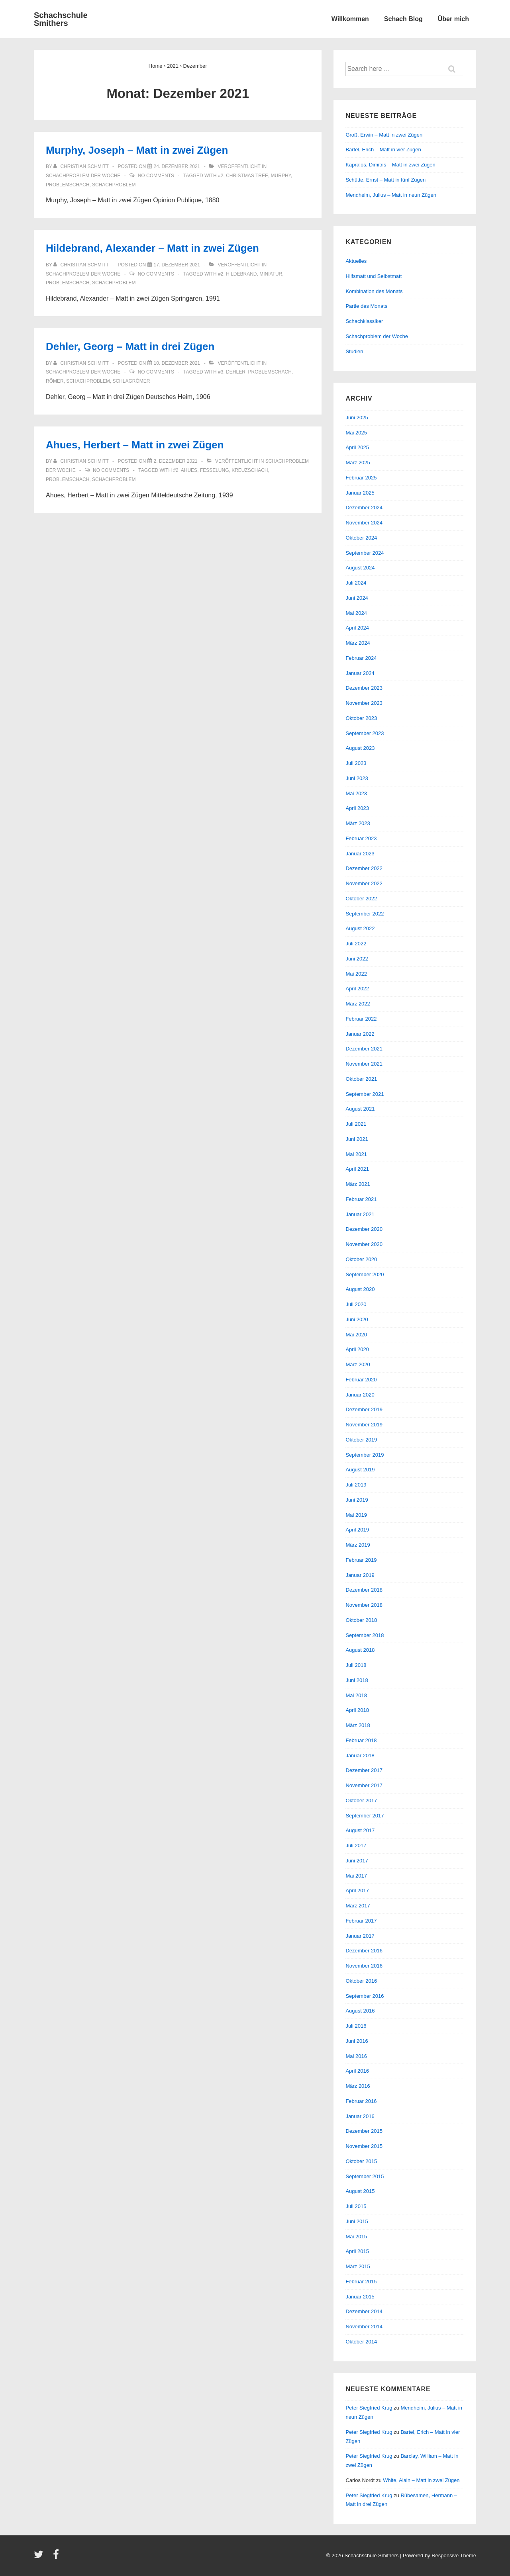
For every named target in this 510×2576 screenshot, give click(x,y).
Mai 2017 (356, 1876)
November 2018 (363, 1605)
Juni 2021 (356, 1139)
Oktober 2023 (361, 718)
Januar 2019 (359, 1575)
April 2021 (357, 1169)
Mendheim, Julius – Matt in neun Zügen (390, 195)
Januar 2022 (359, 1034)
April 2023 (357, 808)
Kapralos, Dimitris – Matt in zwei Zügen (390, 165)
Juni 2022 (356, 959)
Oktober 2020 (361, 1259)
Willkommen (350, 19)
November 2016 (363, 1966)
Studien (354, 351)
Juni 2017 (356, 1861)
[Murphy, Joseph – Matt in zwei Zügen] (177, 166)
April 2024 (357, 628)
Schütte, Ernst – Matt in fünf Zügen (385, 180)
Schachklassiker (364, 321)
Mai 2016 (356, 2056)
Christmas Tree (247, 175)
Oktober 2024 (361, 538)
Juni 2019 (356, 1500)
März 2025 (357, 463)
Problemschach (67, 185)
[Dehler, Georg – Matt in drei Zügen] (177, 363)
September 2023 (364, 733)
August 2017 (360, 1830)
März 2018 (357, 1725)
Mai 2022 (356, 974)
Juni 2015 (356, 2221)
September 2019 (364, 1455)
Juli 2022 (355, 944)
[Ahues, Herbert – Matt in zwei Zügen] (176, 461)
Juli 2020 (355, 1304)
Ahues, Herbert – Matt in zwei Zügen (135, 445)
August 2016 (360, 2011)
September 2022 (364, 914)
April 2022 (357, 989)
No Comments (156, 175)
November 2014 (363, 2327)
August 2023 (360, 748)
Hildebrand (241, 274)
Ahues (189, 470)
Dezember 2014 (363, 2311)
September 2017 (364, 1816)
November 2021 (363, 1064)
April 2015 (357, 2251)
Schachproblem (113, 185)
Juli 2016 (355, 2026)
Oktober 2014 (361, 2342)
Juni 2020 (356, 1319)
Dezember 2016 (363, 1951)
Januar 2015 (359, 2297)
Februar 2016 (361, 2101)
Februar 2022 (361, 1019)
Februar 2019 (361, 1560)
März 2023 (357, 823)
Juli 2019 (355, 1485)
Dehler (235, 372)
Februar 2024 (361, 658)
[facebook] (57, 2557)
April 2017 (357, 1890)
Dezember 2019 (363, 1409)
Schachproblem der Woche (83, 175)
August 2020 (360, 1289)
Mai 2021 (356, 1154)
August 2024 (360, 568)
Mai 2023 (356, 793)
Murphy (281, 175)
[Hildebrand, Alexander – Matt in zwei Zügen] (177, 265)
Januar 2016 (359, 2116)
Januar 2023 (359, 854)
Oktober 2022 (361, 899)
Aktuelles (356, 261)
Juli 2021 (355, 1124)
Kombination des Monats (373, 291)
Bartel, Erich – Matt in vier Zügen (383, 150)
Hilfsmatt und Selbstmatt (373, 276)
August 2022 (360, 928)
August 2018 (360, 1650)
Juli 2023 (355, 763)
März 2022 (357, 1004)
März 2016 (357, 2086)
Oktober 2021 (361, 1079)
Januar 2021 (359, 1214)
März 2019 (357, 1545)
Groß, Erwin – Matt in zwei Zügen (383, 135)
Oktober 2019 (361, 1440)
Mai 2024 (356, 613)
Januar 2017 (359, 1936)
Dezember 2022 (363, 868)
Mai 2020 (356, 1335)
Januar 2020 (359, 1395)
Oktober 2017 (361, 1800)
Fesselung (214, 470)
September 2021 (364, 1094)
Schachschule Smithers (61, 19)
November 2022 (363, 883)
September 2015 (364, 2176)
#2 (220, 175)
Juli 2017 (355, 1845)
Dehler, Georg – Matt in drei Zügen (130, 346)
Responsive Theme (454, 2555)
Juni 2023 (356, 778)
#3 (220, 372)
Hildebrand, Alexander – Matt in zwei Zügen (152, 248)
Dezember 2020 (363, 1229)
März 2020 (357, 1364)
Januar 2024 (359, 673)
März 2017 (357, 1906)
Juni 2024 (356, 598)
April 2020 (357, 1349)
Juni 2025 (356, 418)
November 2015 (363, 2146)
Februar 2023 (361, 838)
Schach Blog (403, 19)
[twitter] (40, 2557)
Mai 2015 (356, 2237)
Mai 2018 (356, 1695)
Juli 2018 (355, 1665)
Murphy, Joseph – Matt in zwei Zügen (137, 150)
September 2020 (364, 1274)
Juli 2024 (355, 583)
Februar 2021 (361, 1199)
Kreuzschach (249, 470)
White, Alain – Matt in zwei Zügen (421, 2480)
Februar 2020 (361, 1380)
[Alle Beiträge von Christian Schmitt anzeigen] (81, 166)
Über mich (453, 19)
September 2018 (364, 1635)
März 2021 (357, 1184)
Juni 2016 (356, 2041)
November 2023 (363, 703)
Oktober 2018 (361, 1620)
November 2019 (363, 1425)
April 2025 (357, 447)
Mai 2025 (356, 433)
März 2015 (357, 2266)
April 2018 (357, 1710)
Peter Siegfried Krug (368, 2408)
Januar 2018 (359, 1755)
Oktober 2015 (361, 2161)
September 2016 (364, 1996)
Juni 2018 (356, 1680)
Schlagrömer (131, 381)
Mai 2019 (356, 1515)
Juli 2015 (355, 2206)
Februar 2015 (361, 2282)
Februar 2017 (361, 1921)
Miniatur (270, 274)
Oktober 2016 (361, 1981)
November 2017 (363, 1785)
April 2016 (357, 2071)
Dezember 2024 (363, 508)
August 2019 (360, 1470)
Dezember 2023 (363, 688)
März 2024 (357, 643)
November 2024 (363, 523)
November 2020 (363, 1244)
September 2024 (364, 553)
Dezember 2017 (363, 1770)
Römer (55, 381)
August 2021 (360, 1109)
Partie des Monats (366, 306)
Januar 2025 (359, 493)
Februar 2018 (361, 1740)
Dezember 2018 (363, 1590)
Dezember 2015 (363, 2131)
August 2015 (360, 2191)
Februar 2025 (361, 478)
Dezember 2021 (363, 1049)
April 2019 (357, 1530)
